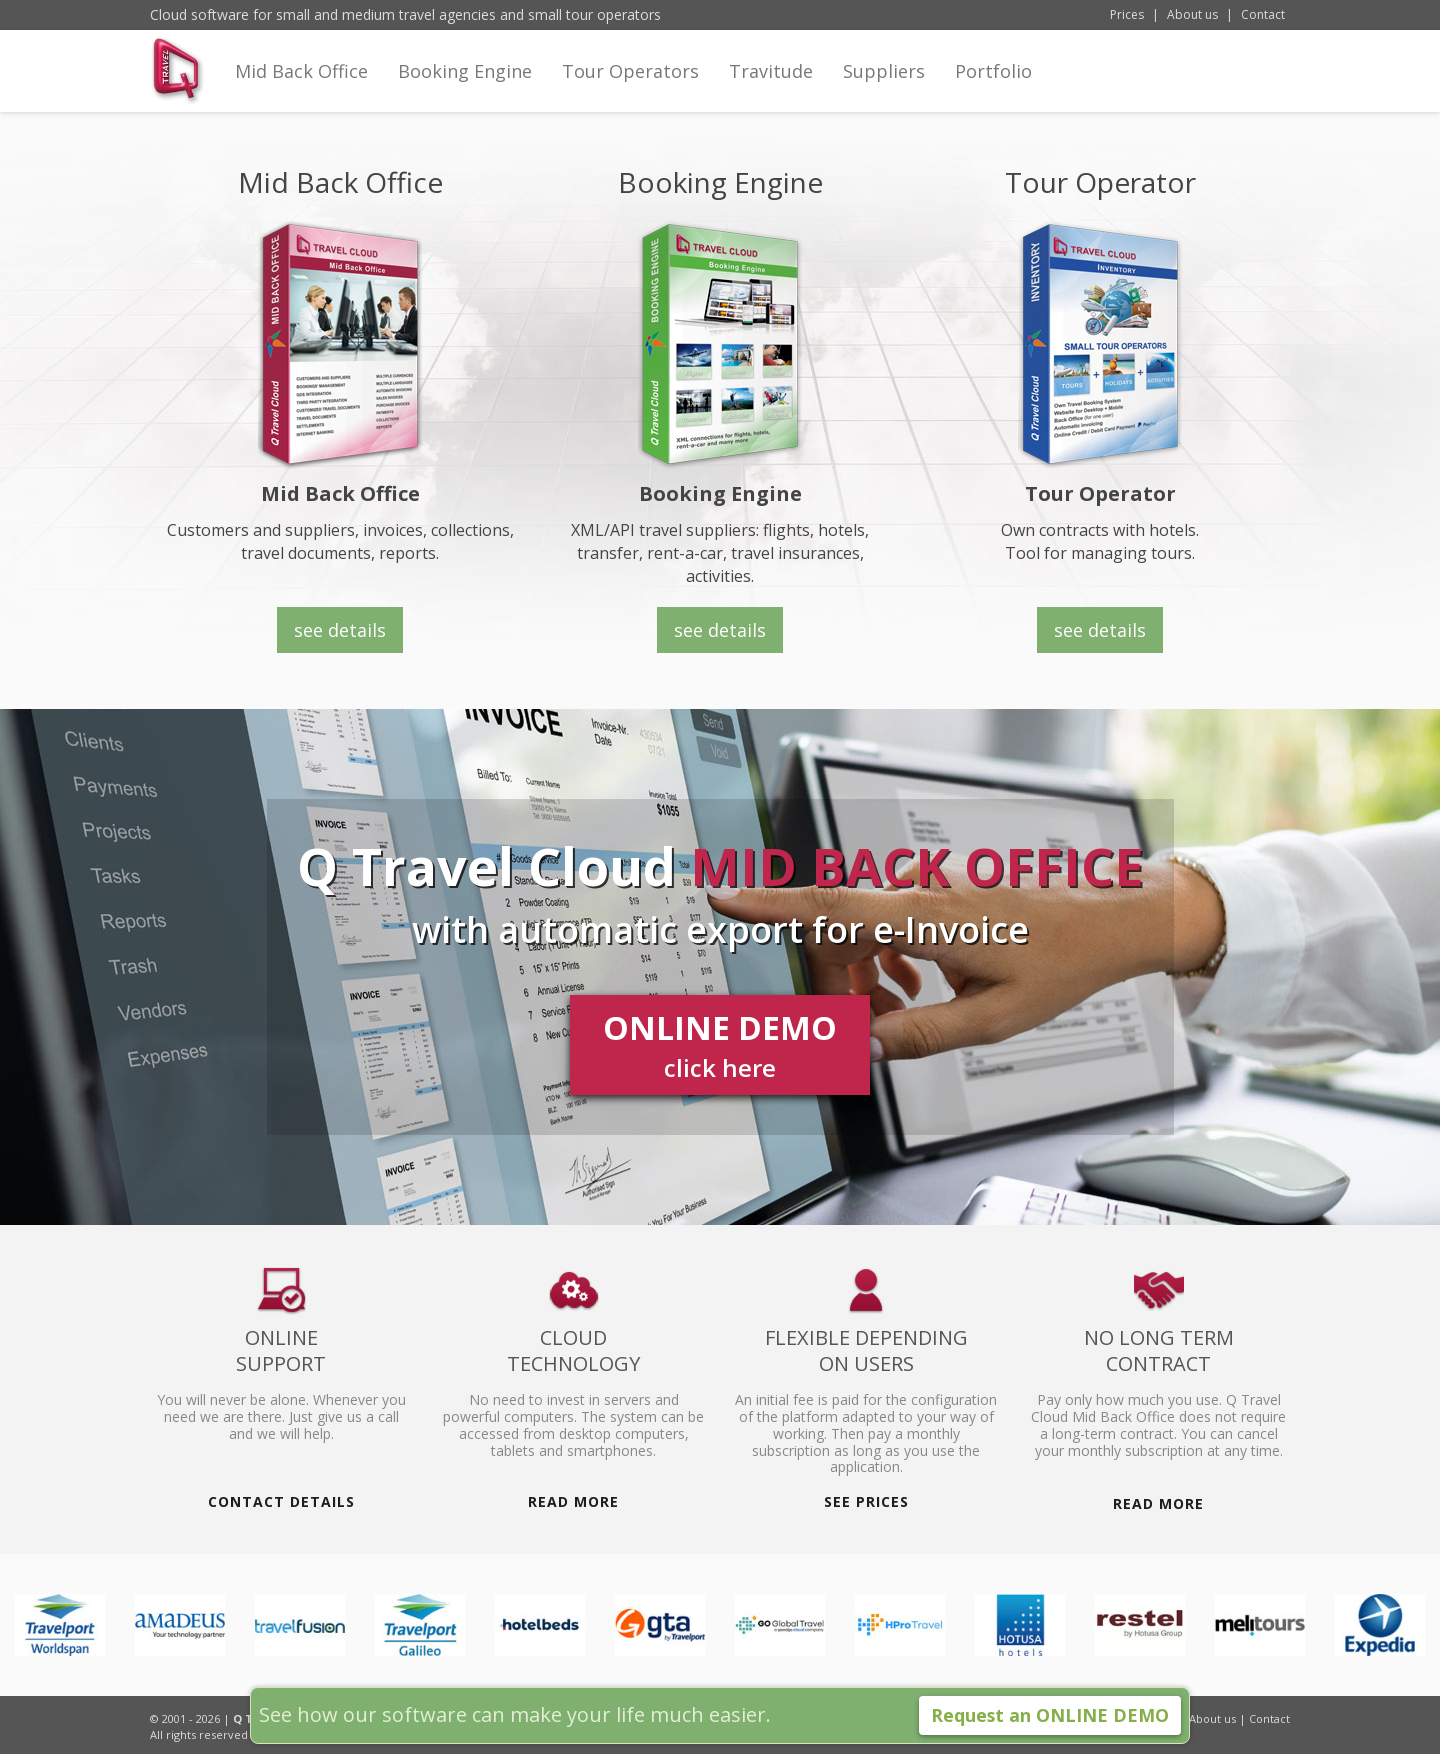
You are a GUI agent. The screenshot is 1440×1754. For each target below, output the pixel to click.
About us (1192, 14)
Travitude (771, 71)
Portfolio (993, 77)
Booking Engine (465, 77)
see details (720, 630)
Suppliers (884, 77)
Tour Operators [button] (630, 77)
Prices (1127, 14)
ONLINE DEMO (720, 1045)
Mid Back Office (301, 77)
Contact (1263, 14)
